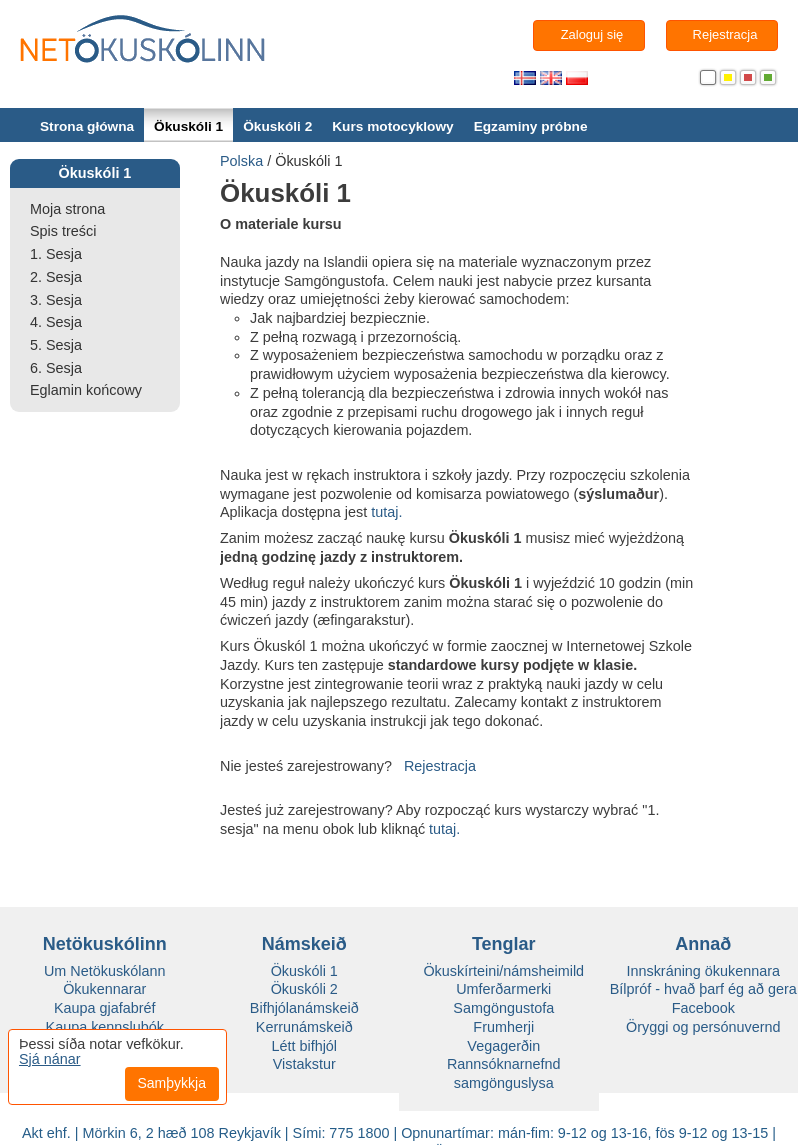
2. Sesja (56, 277)
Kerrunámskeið (304, 1027)
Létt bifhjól (304, 1046)
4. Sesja (56, 322)
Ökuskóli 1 (188, 126)
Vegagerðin (503, 1046)
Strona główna (87, 126)
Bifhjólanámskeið (304, 1008)
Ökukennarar (104, 989)
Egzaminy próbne (531, 126)
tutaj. (386, 512)
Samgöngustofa (503, 1008)
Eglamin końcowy (86, 390)
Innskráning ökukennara (703, 971)
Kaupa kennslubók (105, 1027)
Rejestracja (440, 766)
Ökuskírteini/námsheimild (503, 971)
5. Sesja (56, 345)
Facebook (703, 1008)
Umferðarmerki (503, 989)
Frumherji (503, 1027)
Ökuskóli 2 (277, 126)
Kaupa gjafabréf (105, 1008)
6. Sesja (56, 368)
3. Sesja (56, 300)
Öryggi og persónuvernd (703, 1027)
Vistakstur (304, 1064)
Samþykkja (172, 1083)
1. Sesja (56, 254)
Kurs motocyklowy (392, 126)
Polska (241, 161)
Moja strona (67, 209)
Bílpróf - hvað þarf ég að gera (703, 989)
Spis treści (63, 231)
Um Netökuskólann (105, 971)
